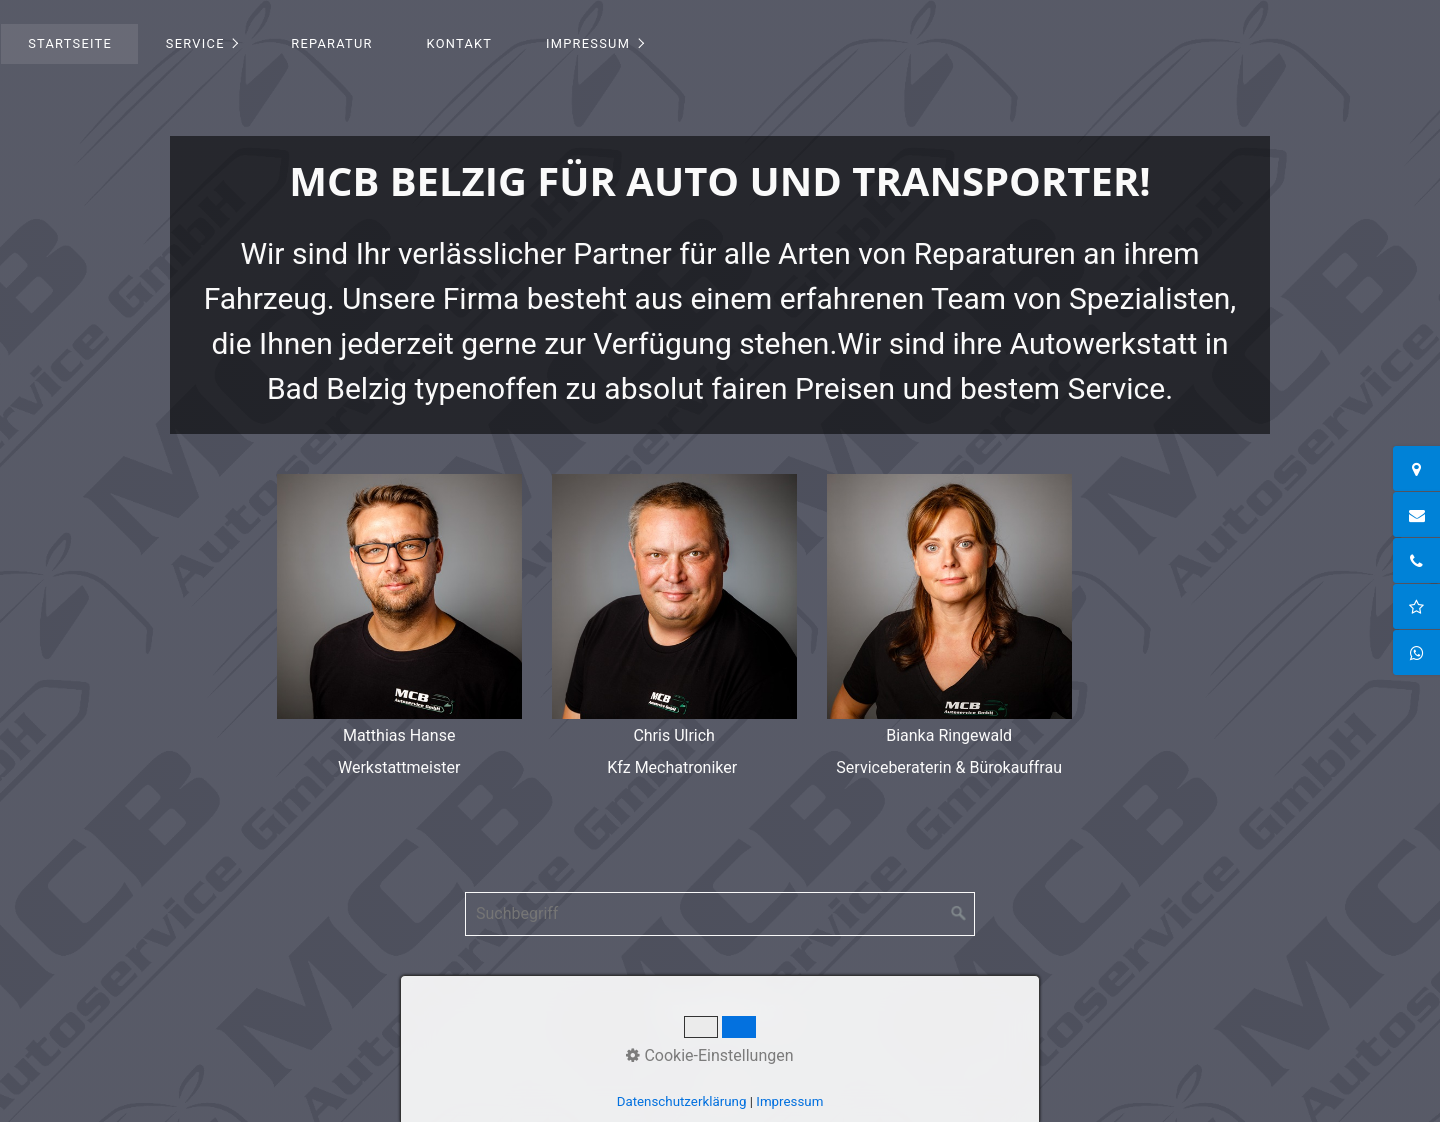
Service (195, 43)
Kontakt (460, 43)
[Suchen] (959, 914)
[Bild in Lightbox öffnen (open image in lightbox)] (399, 596)
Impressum (588, 43)
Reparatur (331, 43)
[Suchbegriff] (720, 914)
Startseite (70, 43)
